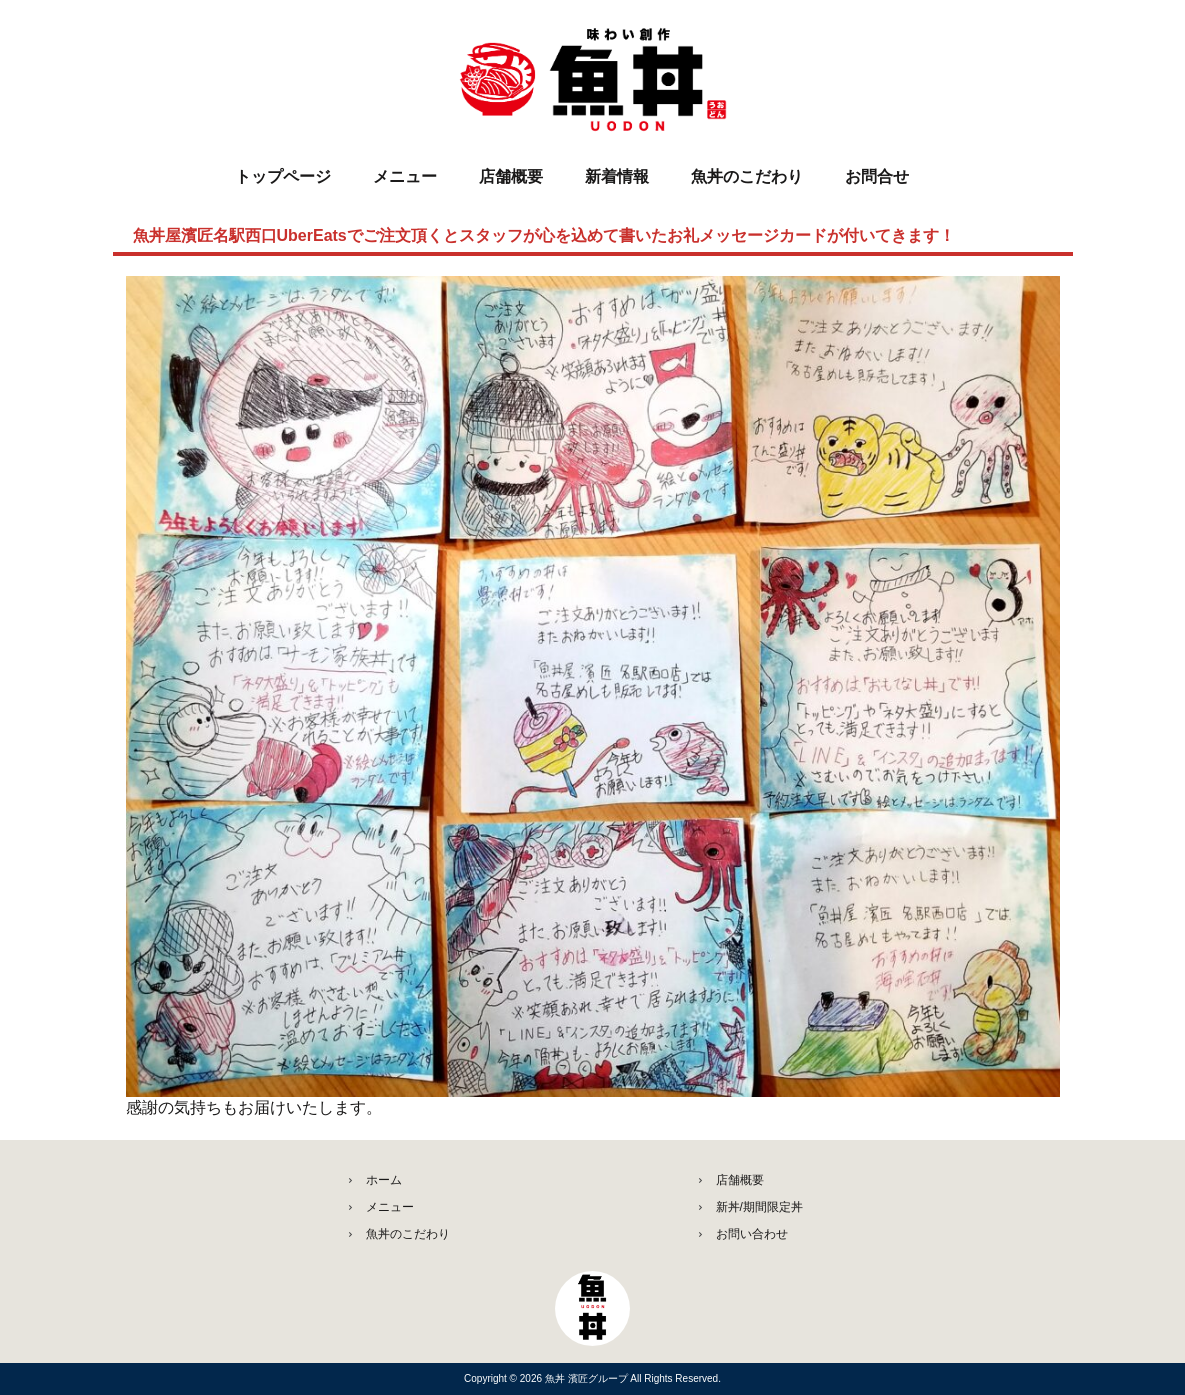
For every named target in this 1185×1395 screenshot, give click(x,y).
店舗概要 (511, 176)
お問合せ (877, 176)
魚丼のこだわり (747, 176)
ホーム (384, 1180)
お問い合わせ (752, 1234)
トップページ (283, 176)
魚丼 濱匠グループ (588, 1378)
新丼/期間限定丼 (759, 1207)
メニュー (405, 176)
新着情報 (617, 176)
